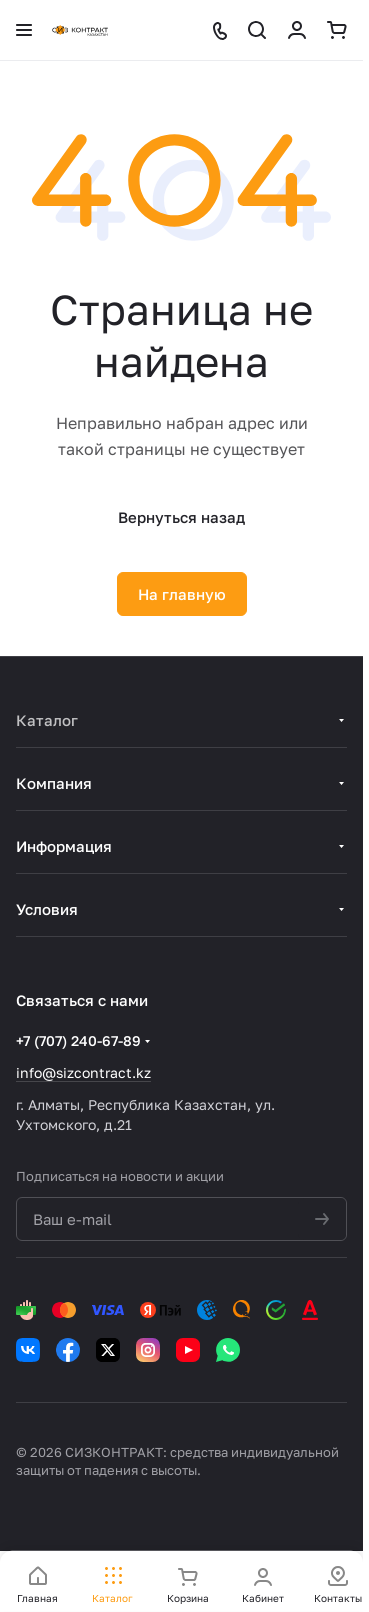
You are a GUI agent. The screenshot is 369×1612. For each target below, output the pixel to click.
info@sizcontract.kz (83, 1072)
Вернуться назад (181, 517)
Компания (54, 783)
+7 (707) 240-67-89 (78, 1040)
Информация (64, 846)
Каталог (47, 720)
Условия (47, 909)
